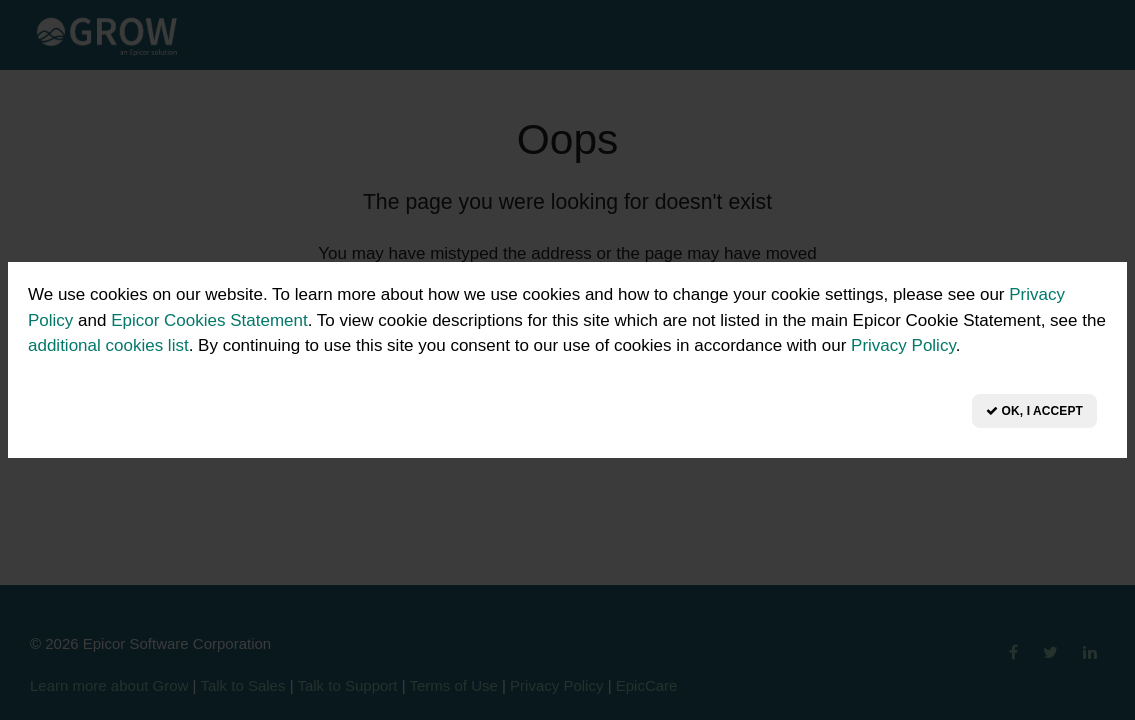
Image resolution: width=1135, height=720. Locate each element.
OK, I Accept (1034, 411)
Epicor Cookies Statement (209, 320)
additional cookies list (108, 345)
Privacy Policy (903, 345)
